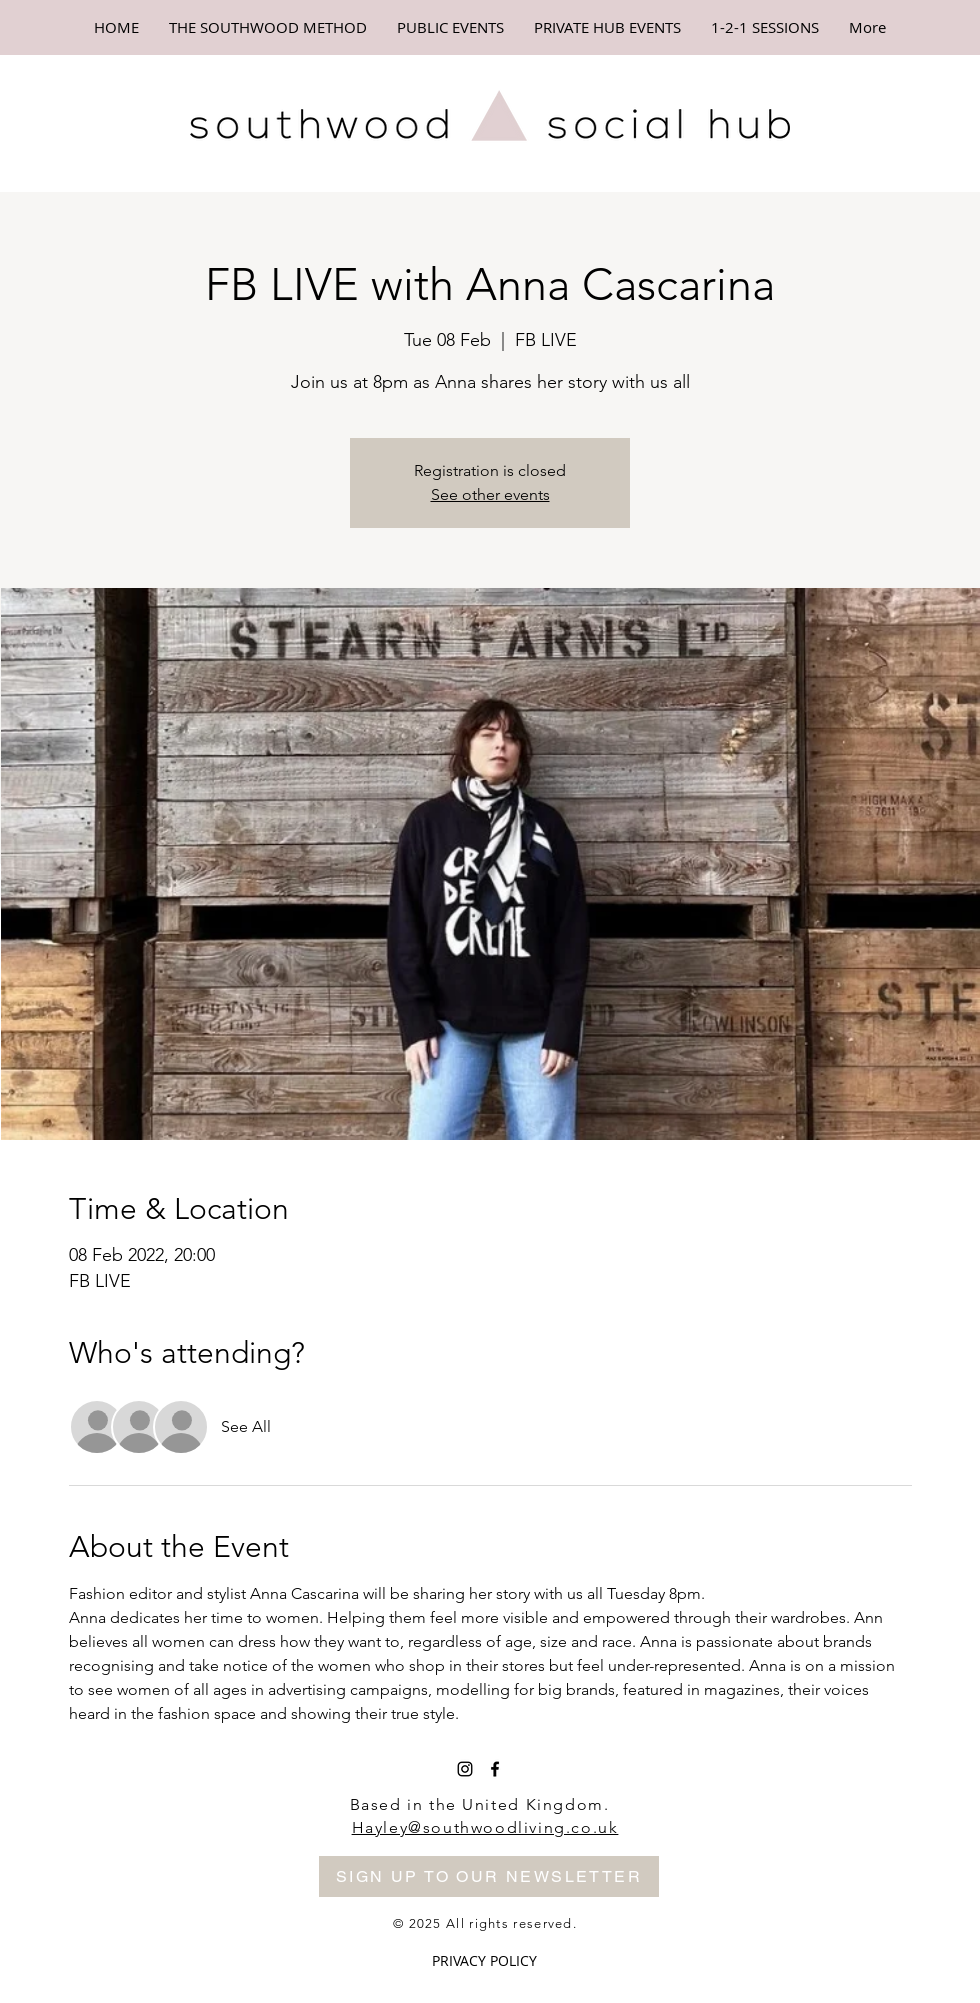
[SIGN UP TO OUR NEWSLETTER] (489, 1876)
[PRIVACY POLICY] (484, 1961)
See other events (490, 494)
